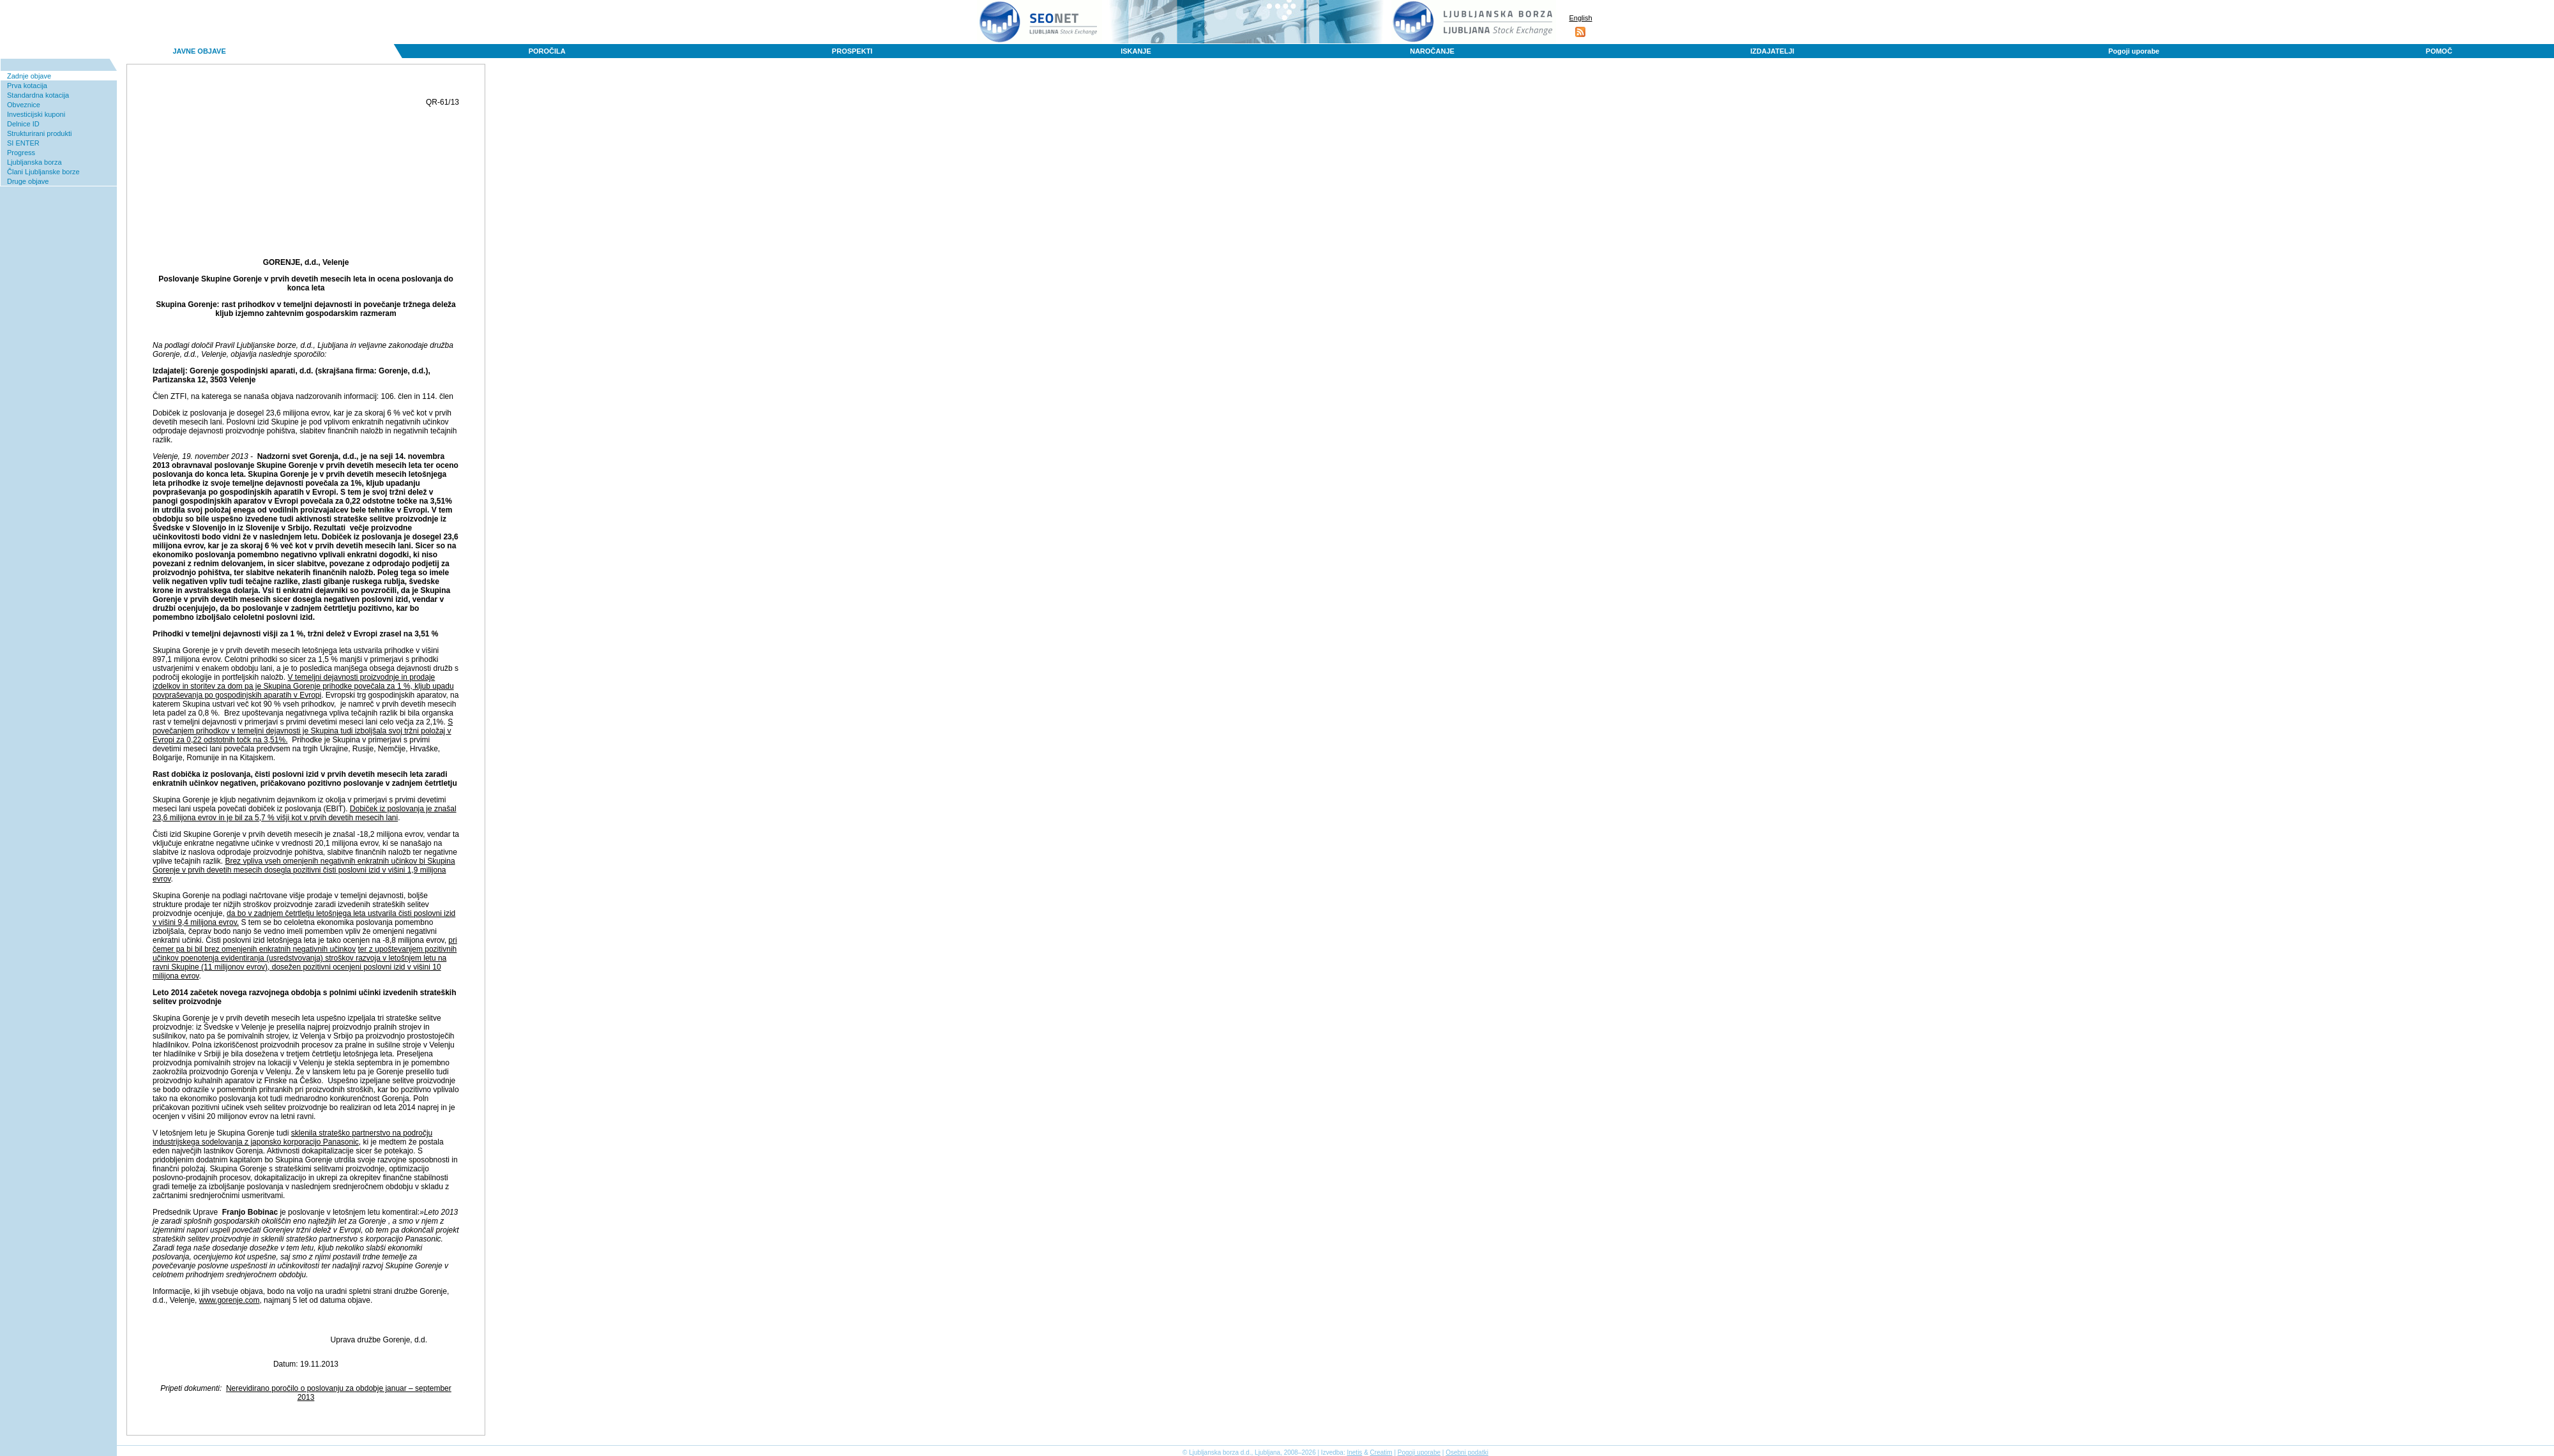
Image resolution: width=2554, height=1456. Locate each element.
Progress (21, 152)
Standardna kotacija (38, 95)
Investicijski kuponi (36, 114)
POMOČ (2439, 51)
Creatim (1381, 1452)
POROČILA (547, 51)
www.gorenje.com (229, 1300)
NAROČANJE (1432, 51)
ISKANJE (1136, 51)
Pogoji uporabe (2133, 51)
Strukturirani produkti (39, 133)
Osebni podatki (1467, 1452)
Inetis (1354, 1452)
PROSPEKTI (852, 51)
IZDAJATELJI (1772, 51)
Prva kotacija (27, 85)
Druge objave (28, 181)
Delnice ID (23, 124)
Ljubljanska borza (34, 162)
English (1580, 18)
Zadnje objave (29, 76)
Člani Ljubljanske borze (43, 172)
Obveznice (23, 105)
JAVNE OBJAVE (198, 51)
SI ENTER (23, 143)
